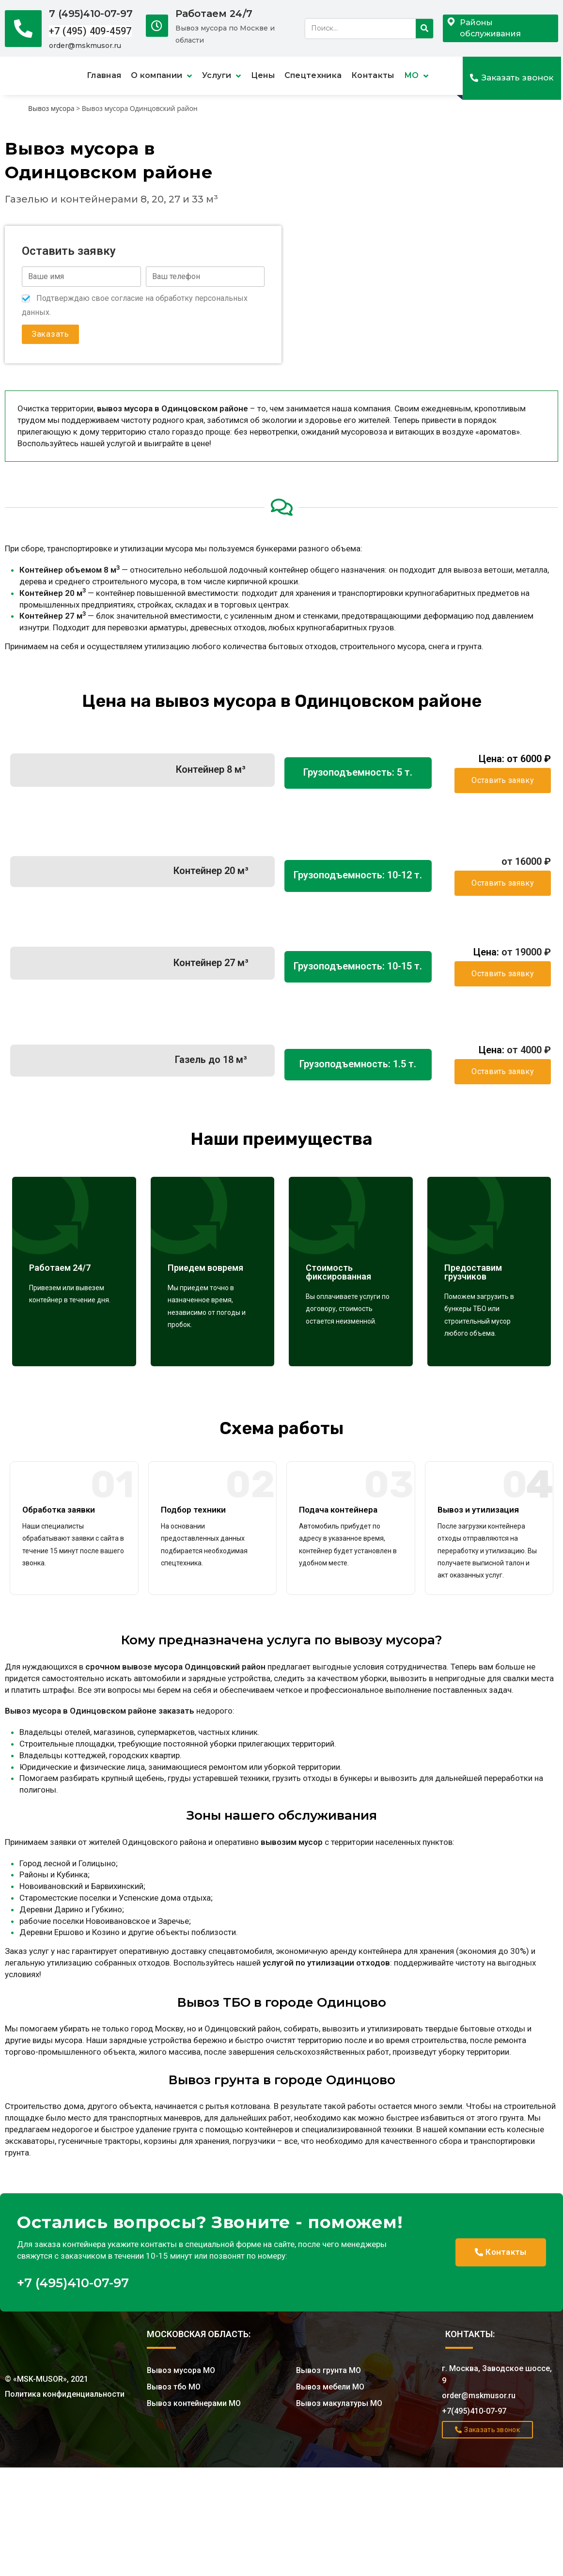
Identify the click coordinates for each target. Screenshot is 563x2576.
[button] (511, 78)
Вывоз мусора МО (181, 2370)
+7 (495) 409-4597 (90, 31)
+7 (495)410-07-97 (73, 2283)
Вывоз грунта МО (328, 2370)
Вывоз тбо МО (174, 2386)
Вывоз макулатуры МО (339, 2403)
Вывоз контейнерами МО (194, 2403)
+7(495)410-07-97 (474, 2411)
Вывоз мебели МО (330, 2386)
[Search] (424, 28)
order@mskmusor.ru (85, 45)
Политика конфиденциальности (65, 2394)
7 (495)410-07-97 (91, 13)
